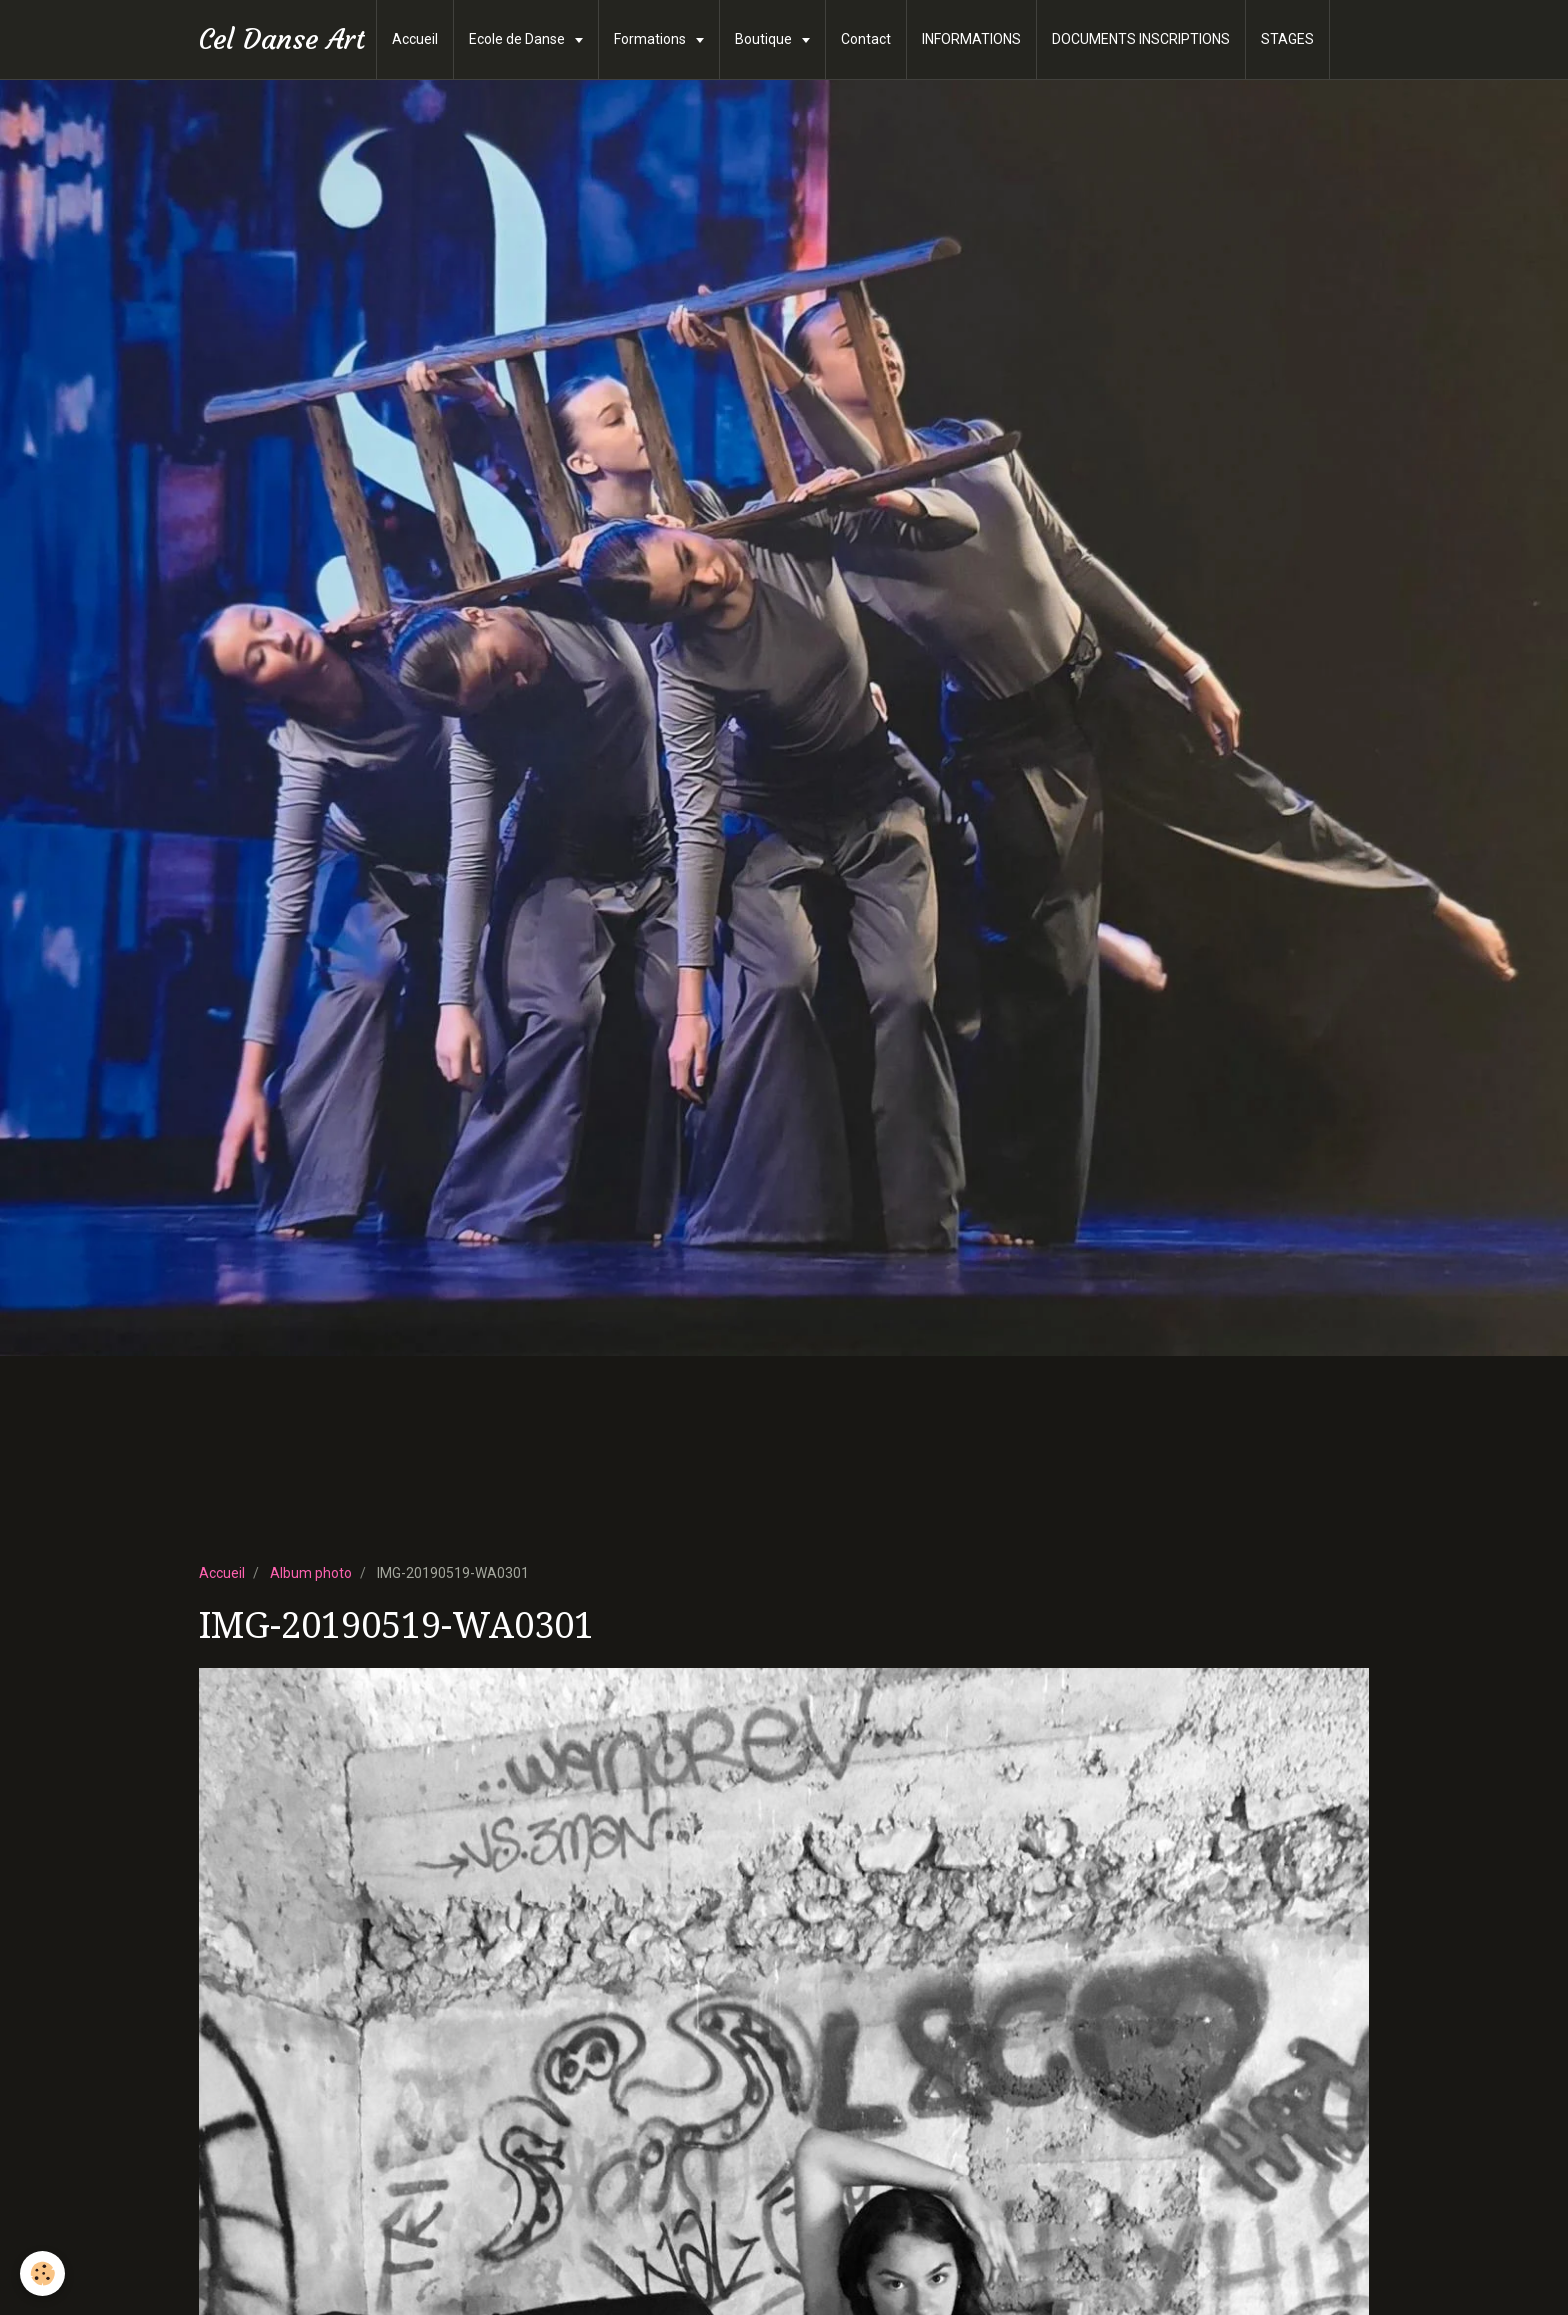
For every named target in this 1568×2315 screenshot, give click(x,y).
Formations (651, 39)
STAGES (1287, 39)
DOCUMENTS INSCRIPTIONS (1141, 39)
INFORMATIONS (971, 39)
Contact (866, 39)
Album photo (311, 1573)
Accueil (415, 39)
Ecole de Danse (518, 39)
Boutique (765, 39)
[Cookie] (42, 2273)
